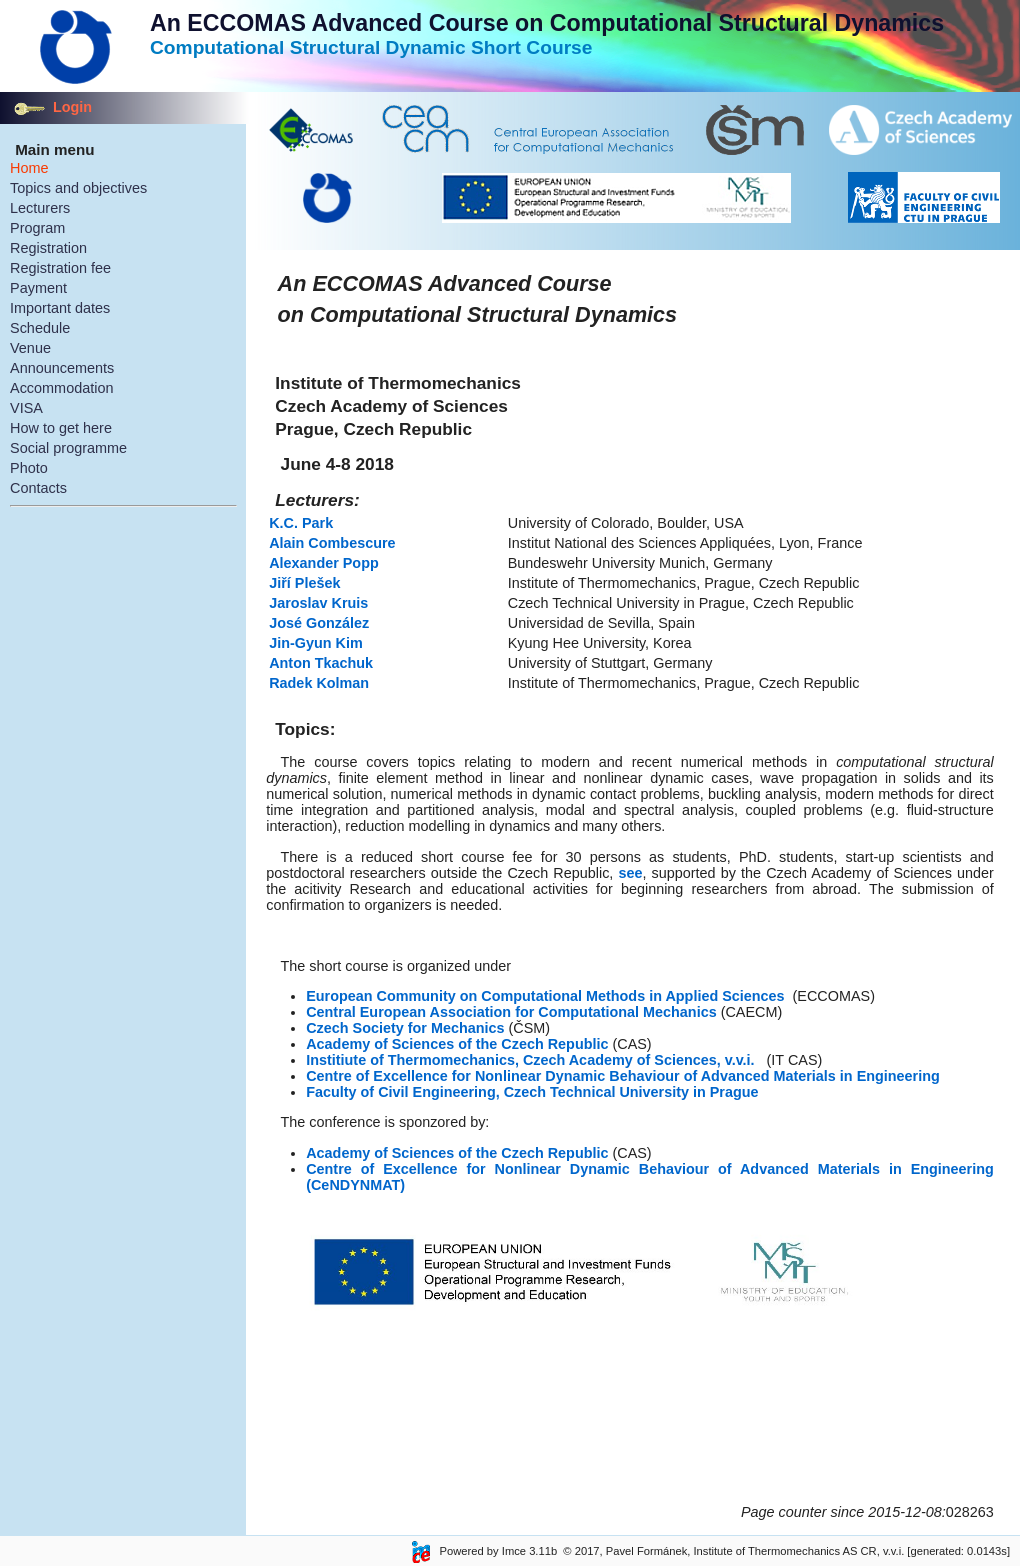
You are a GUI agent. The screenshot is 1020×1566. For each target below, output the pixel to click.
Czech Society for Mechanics (405, 1028)
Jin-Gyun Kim (316, 643)
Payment (38, 288)
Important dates (60, 308)
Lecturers (40, 208)
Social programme (68, 448)
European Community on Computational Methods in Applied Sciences (545, 996)
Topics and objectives (78, 188)
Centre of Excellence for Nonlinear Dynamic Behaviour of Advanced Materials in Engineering (623, 1076)
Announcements (62, 368)
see (630, 873)
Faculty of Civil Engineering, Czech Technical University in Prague (532, 1092)
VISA (26, 408)
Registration (48, 248)
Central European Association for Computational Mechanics (511, 1012)
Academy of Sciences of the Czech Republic (457, 1044)
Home (29, 168)
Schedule (40, 328)
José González (321, 623)
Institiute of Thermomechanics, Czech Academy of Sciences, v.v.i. (530, 1060)
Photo (29, 468)
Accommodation (62, 388)
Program (37, 228)
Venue (30, 348)
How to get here (61, 428)
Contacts (38, 488)
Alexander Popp (324, 563)
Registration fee (60, 268)
